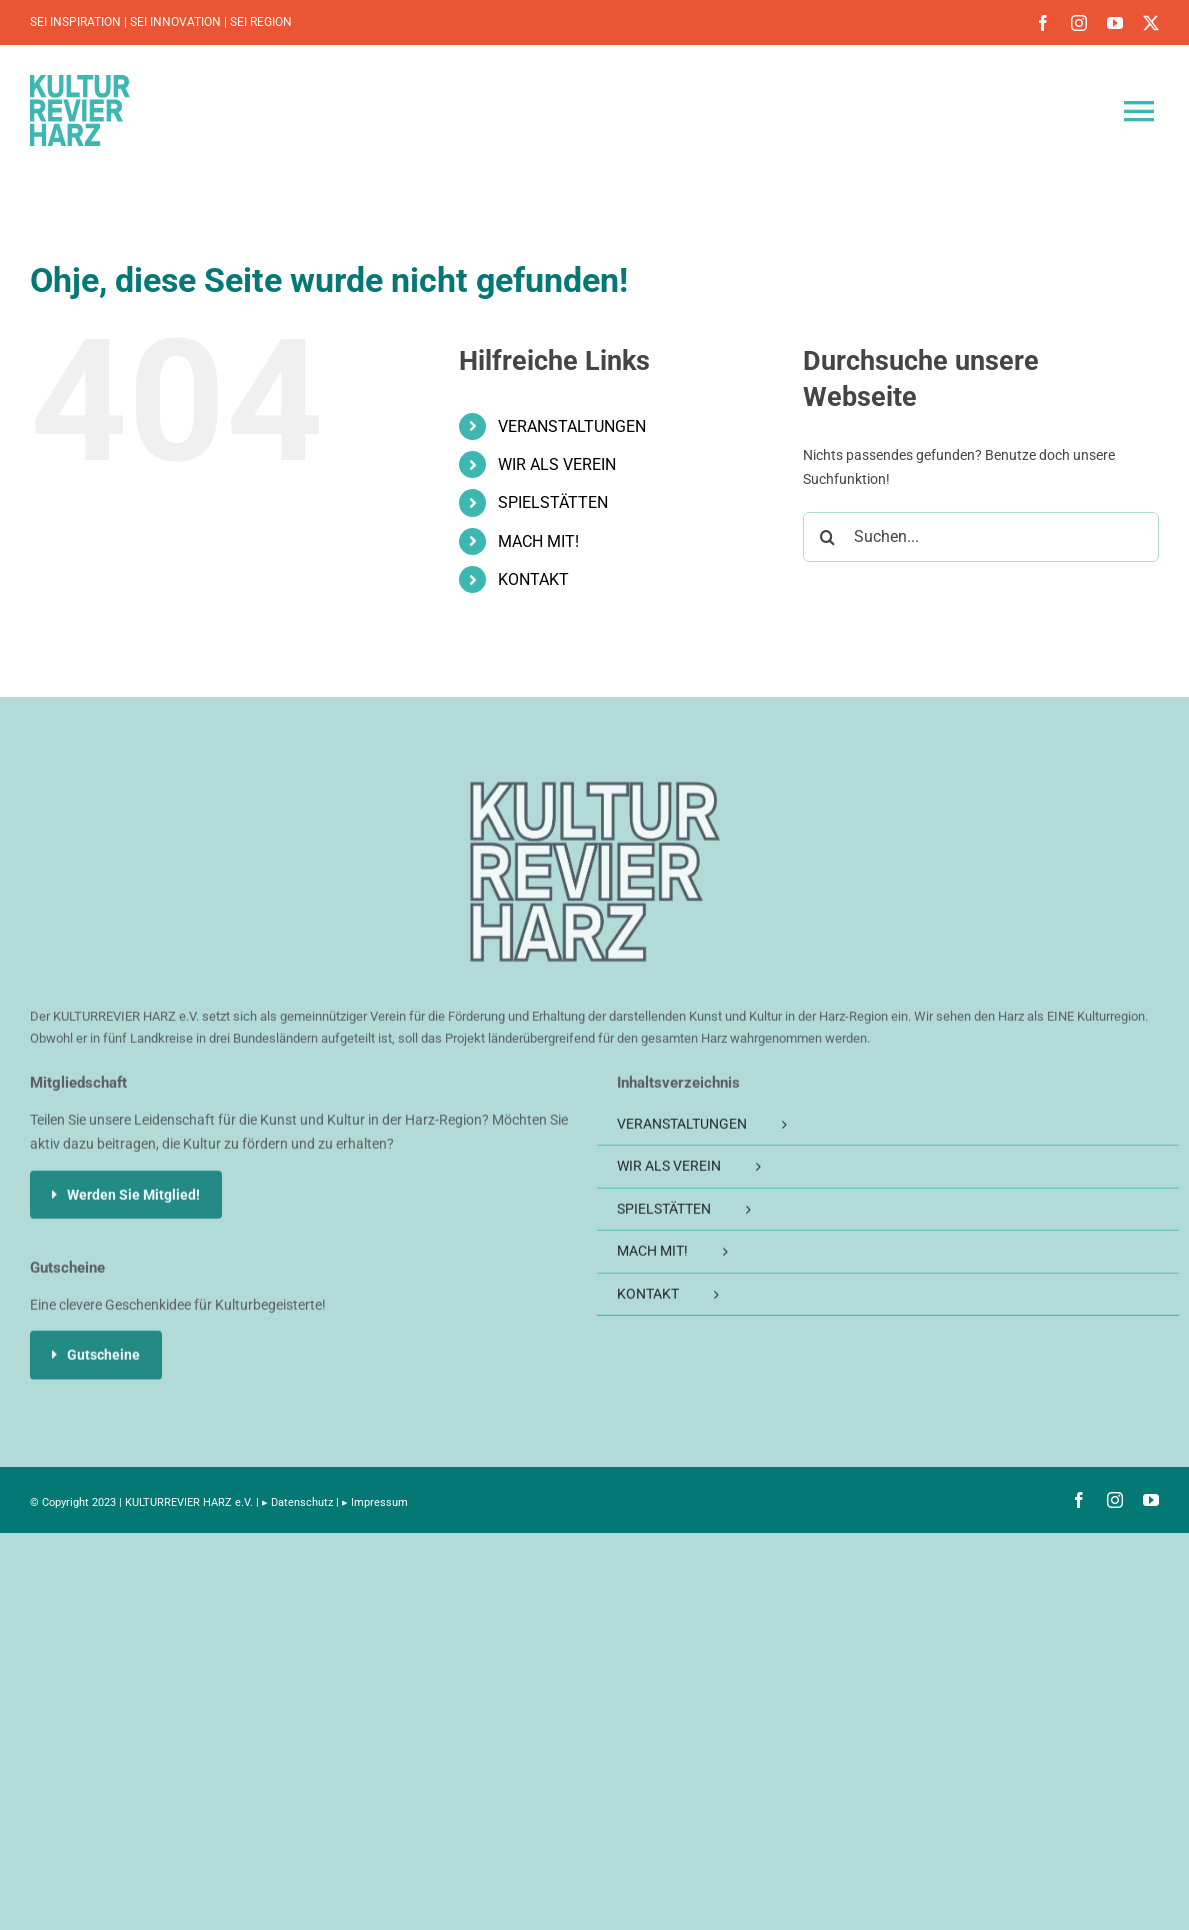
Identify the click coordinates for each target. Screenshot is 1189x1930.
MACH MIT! (538, 541)
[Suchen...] (981, 537)
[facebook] (1043, 23)
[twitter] (1151, 23)
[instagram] (1079, 23)
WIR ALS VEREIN (557, 464)
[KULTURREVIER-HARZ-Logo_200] (595, 795)
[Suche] (828, 537)
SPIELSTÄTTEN (553, 502)
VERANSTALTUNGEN (572, 426)
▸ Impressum (375, 1502)
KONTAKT (533, 579)
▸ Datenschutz (297, 1502)
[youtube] (1115, 23)
